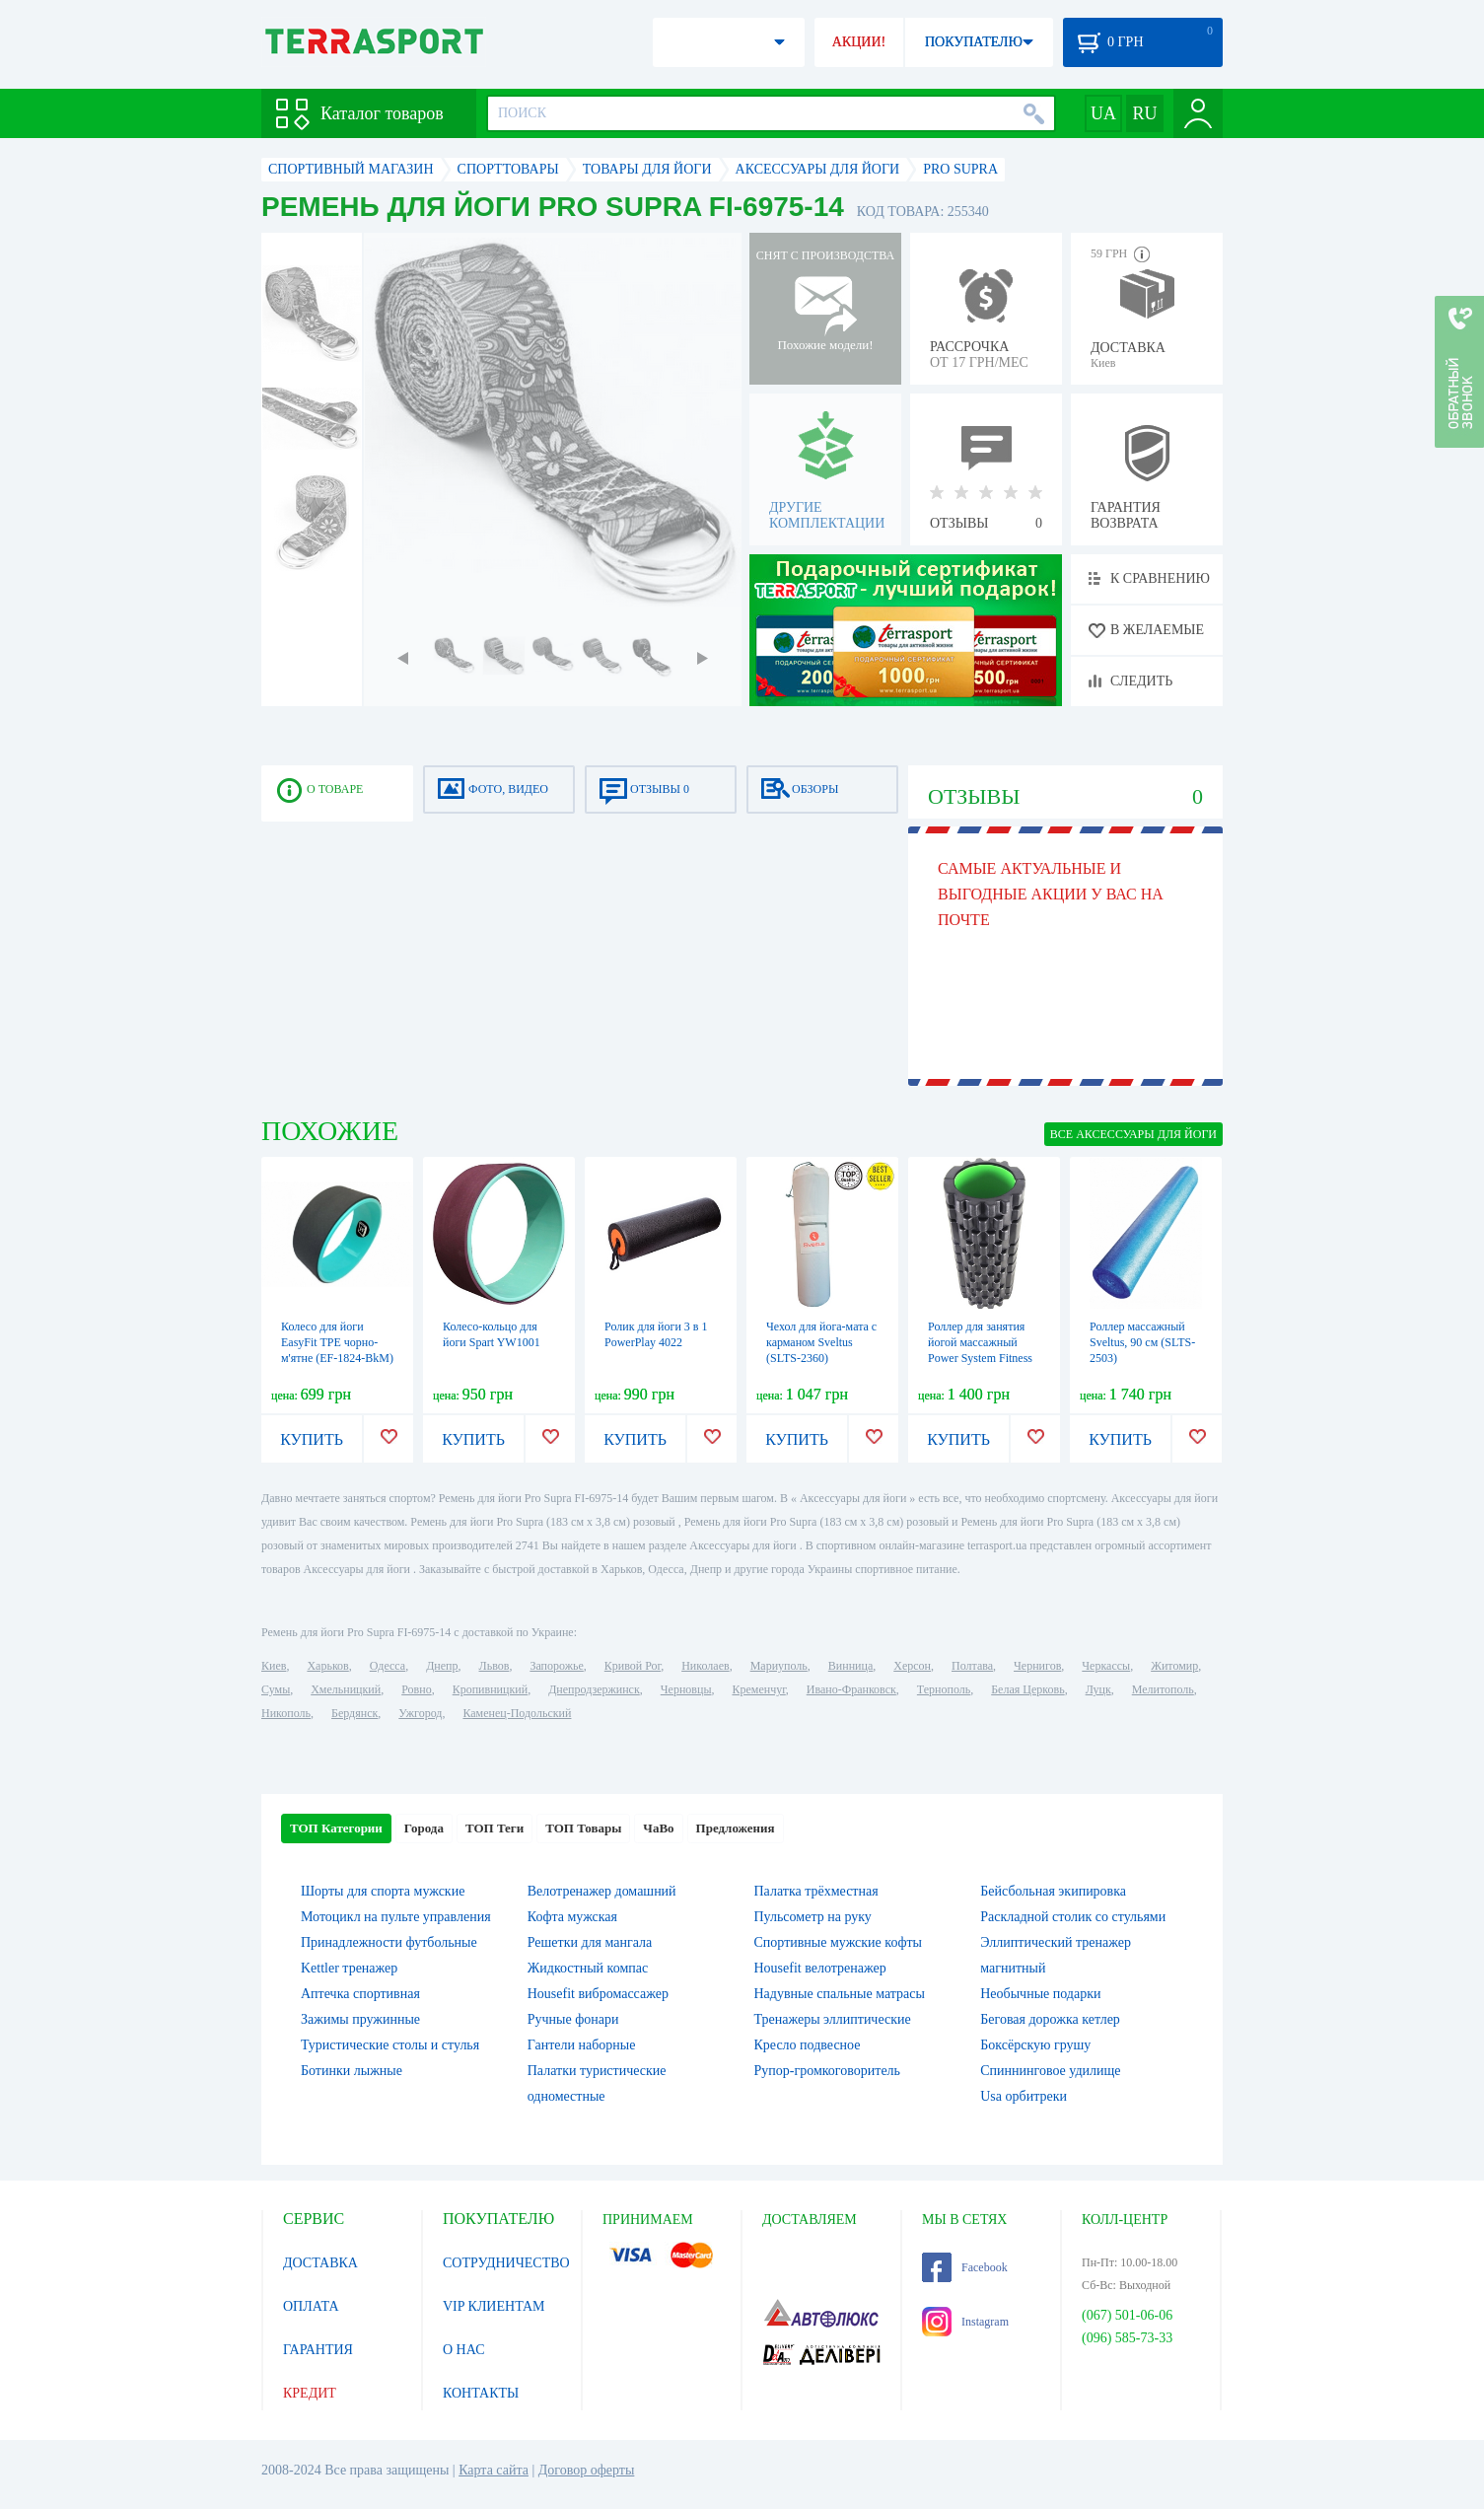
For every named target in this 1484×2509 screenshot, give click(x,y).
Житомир (1174, 1666)
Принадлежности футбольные (389, 1942)
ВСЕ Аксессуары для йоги (1133, 1134)
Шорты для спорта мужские (382, 1891)
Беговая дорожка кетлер (1050, 2019)
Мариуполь (779, 1666)
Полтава (972, 1666)
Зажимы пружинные (360, 2019)
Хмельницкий (346, 1689)
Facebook (965, 2267)
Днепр (442, 1666)
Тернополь (943, 1689)
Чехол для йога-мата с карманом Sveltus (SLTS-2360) (821, 1342)
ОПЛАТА (311, 2306)
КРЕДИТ (309, 2393)
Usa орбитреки (1023, 2096)
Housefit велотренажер (820, 1968)
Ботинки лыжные (351, 2070)
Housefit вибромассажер (598, 1993)
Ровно (416, 1689)
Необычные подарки (1040, 1993)
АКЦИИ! (858, 42)
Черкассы (1106, 1666)
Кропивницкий (490, 1689)
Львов (494, 1666)
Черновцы (686, 1689)
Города (424, 1828)
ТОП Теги (494, 1828)
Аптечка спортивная (360, 1993)
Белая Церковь (1027, 1689)
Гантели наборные (582, 2045)
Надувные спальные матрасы (839, 1993)
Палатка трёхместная (816, 1891)
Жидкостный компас (588, 1968)
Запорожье (556, 1666)
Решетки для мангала (590, 1942)
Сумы (275, 1689)
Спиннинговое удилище (1050, 2070)
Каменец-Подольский (516, 1713)
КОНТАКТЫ (481, 2393)
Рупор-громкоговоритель (827, 2070)
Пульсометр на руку (813, 1916)
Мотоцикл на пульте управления (396, 1916)
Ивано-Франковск (851, 1689)
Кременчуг (758, 1689)
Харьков (327, 1666)
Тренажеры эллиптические (832, 2019)
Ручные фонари (573, 2019)
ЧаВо (658, 1828)
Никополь (286, 1713)
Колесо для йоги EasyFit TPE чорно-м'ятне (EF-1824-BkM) (337, 1342)
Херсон (912, 1666)
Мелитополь (1163, 1689)
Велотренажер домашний (602, 1891)
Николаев (705, 1666)
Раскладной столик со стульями (1073, 1916)
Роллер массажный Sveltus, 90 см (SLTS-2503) (1142, 1342)
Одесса (387, 1666)
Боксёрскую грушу (1035, 2045)
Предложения (735, 1828)
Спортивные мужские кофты (838, 1942)
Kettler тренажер (349, 1968)
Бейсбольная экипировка (1053, 1891)
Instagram (965, 2321)
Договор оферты (586, 2470)
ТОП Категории (336, 1828)
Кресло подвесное (807, 2045)
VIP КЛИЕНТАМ (494, 2306)
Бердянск (354, 1713)
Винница (850, 1666)
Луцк (1098, 1689)
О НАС (463, 2349)
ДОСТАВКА (320, 2263)
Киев (273, 1666)
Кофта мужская (572, 1916)
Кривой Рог (632, 1666)
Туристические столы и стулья (390, 2045)
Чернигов (1037, 1666)
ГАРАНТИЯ (318, 2349)
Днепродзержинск (594, 1689)
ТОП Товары (583, 1828)
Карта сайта (494, 2470)
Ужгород (420, 1713)
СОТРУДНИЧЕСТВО (506, 2263)
